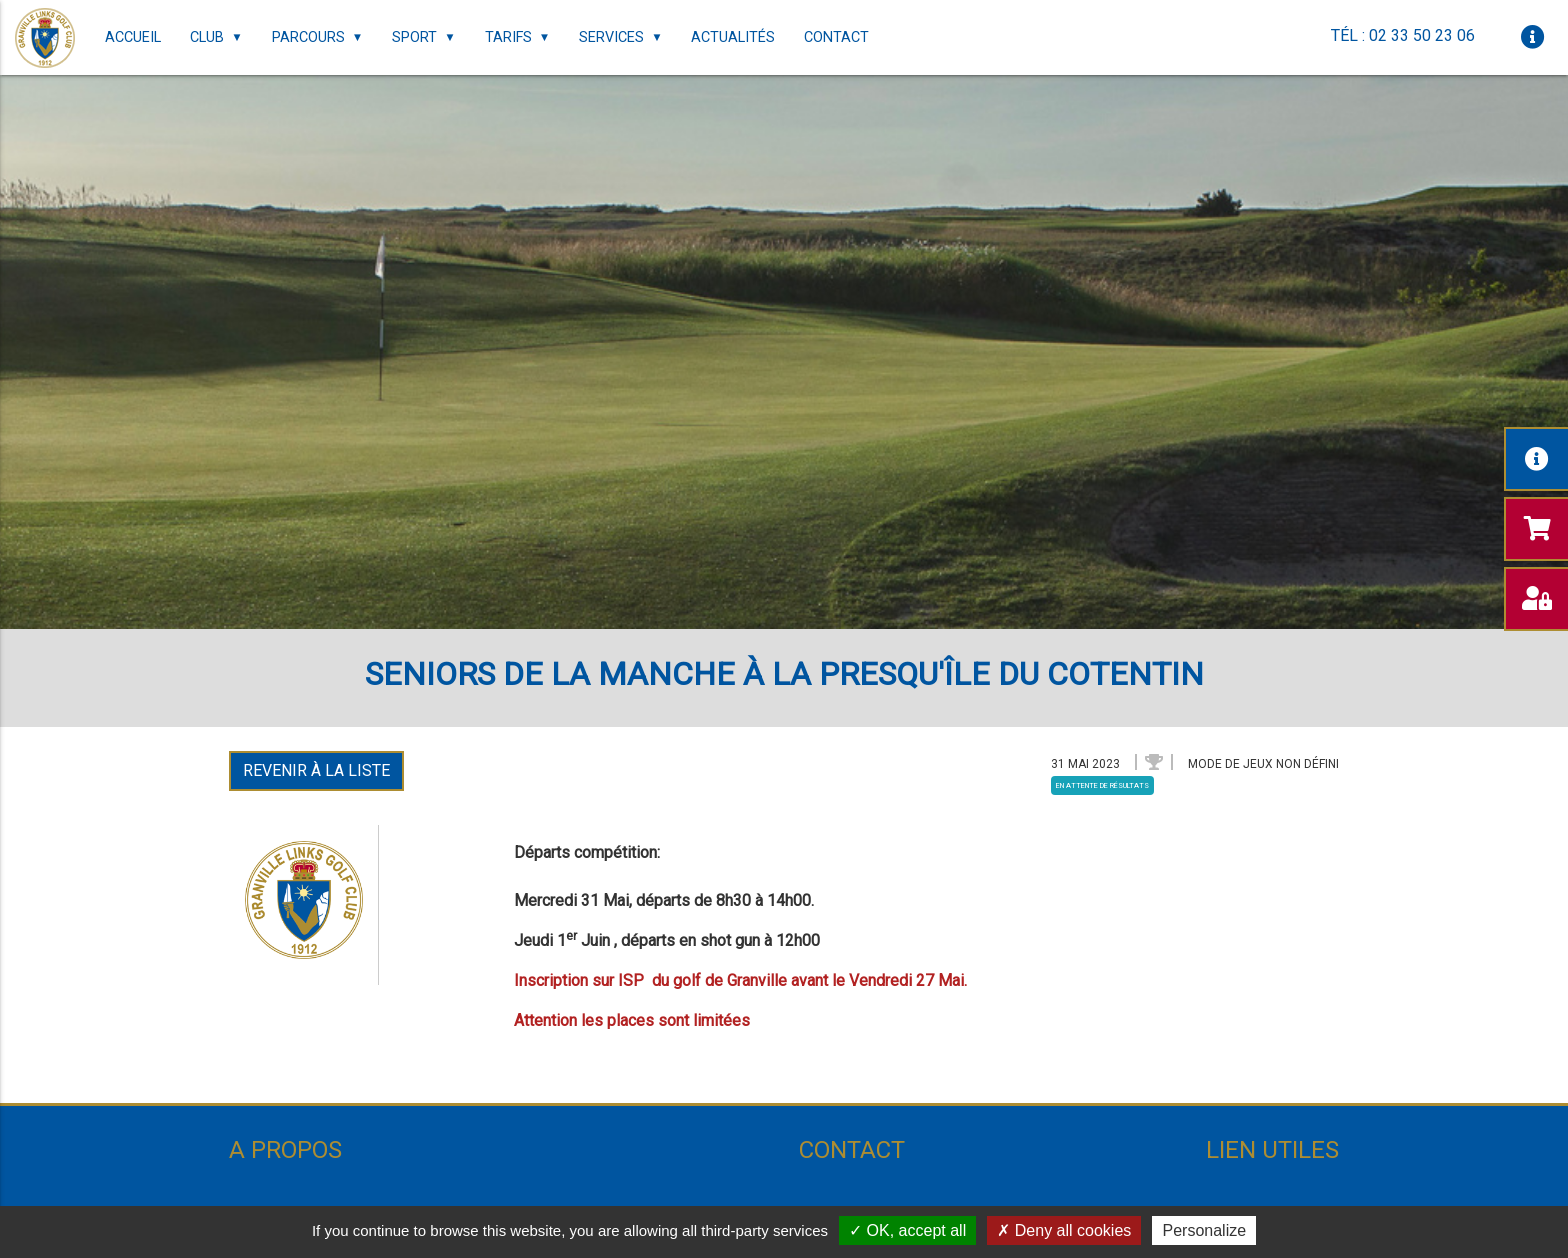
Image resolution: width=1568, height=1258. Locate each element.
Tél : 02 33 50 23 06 (1403, 35)
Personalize (1204, 1230)
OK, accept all (907, 1230)
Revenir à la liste (316, 770)
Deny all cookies (1064, 1230)
